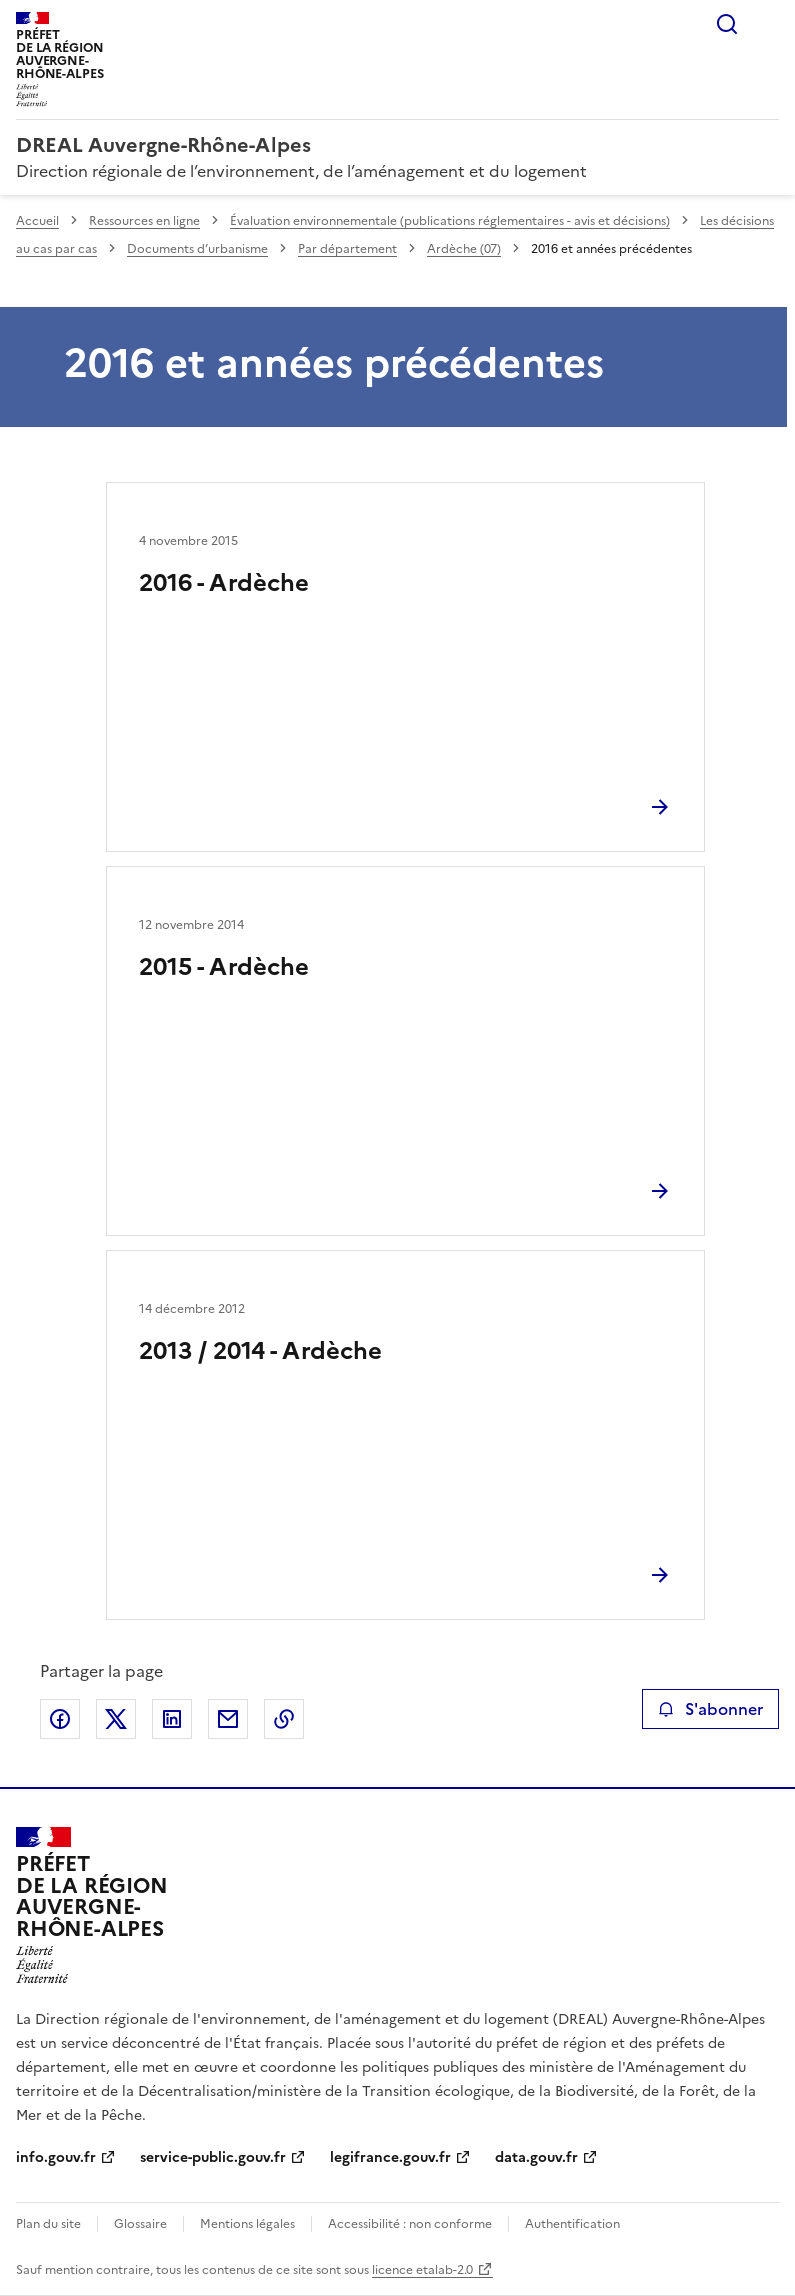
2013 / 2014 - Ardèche (260, 1351)
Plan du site (48, 2224)
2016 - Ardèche (224, 583)
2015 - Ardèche (224, 967)
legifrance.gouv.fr (390, 2157)
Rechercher (727, 24)
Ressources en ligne (144, 221)
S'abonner (710, 1709)
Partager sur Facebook (60, 1719)
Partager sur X (116, 1719)
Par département (347, 249)
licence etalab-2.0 (422, 2270)
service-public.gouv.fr (213, 2157)
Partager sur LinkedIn (172, 1719)
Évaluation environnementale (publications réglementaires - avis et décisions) (450, 221)
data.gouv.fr (536, 2157)
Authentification (572, 2224)
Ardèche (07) (464, 249)
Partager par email (228, 1719)
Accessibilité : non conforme (410, 2224)
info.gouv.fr (56, 2157)
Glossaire (140, 2224)
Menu (767, 24)
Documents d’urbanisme (197, 249)
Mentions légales (247, 2224)
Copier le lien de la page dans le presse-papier (284, 1719)
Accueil (37, 221)
